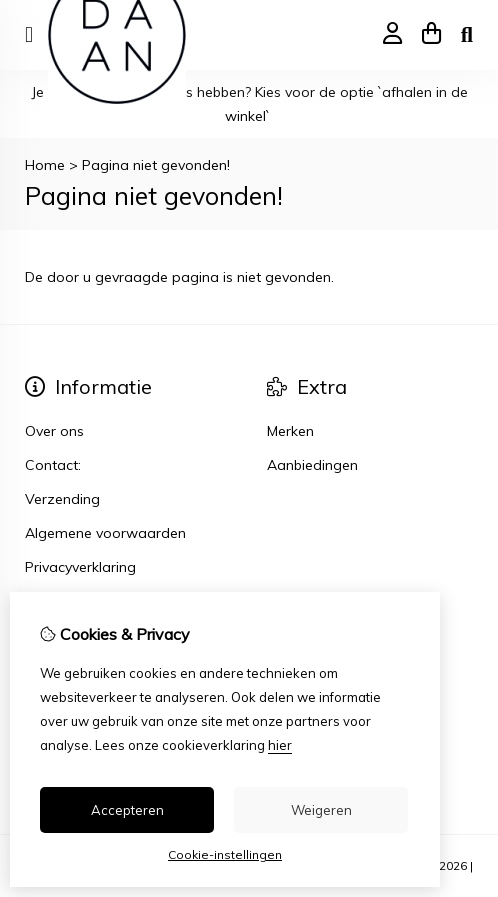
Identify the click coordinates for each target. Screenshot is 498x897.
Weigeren (321, 810)
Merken (290, 431)
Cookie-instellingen (225, 854)
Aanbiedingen (312, 465)
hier (280, 745)
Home (45, 165)
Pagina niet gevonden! (156, 165)
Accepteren (127, 810)
